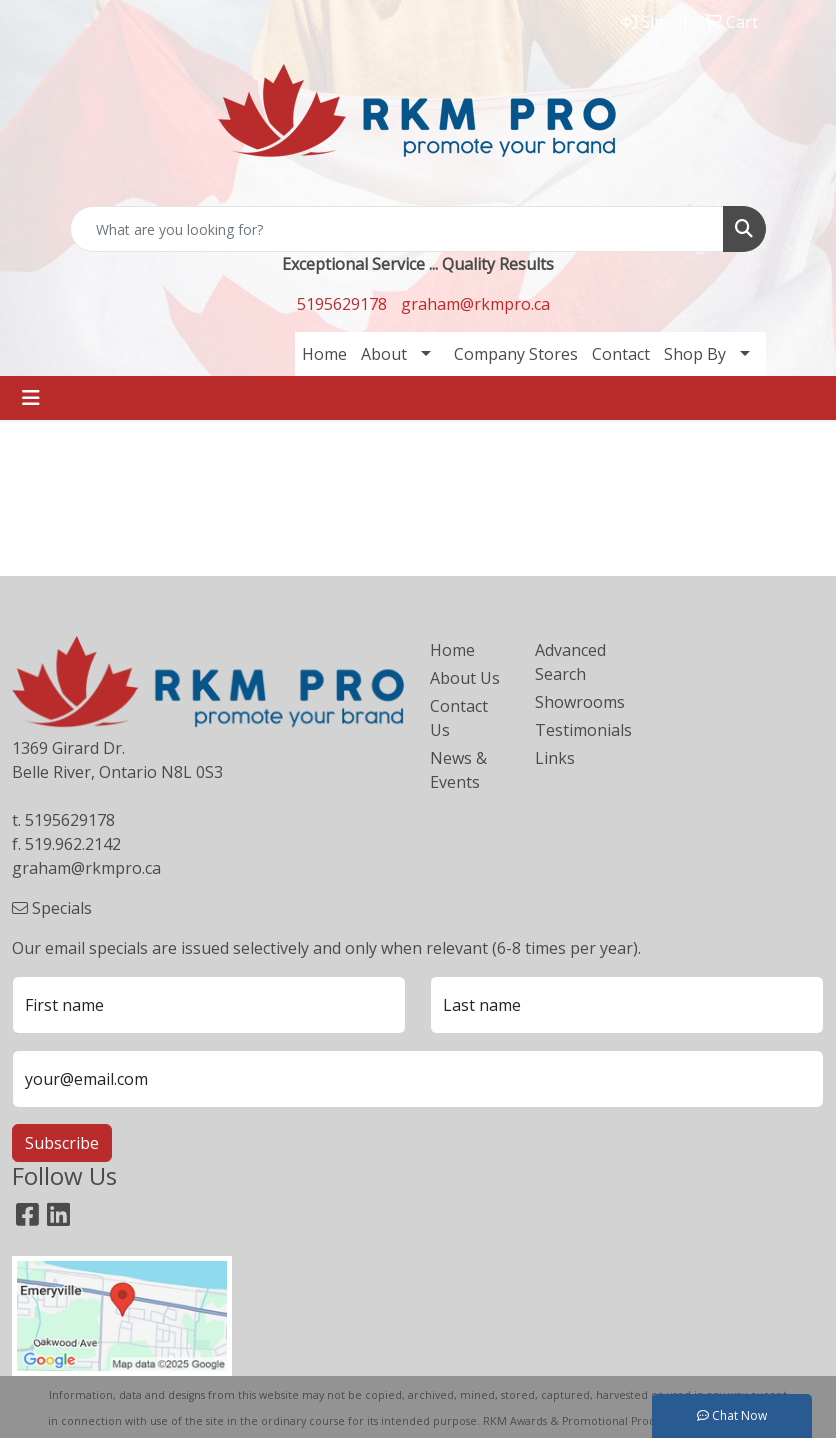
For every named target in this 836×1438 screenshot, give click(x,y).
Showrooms (575, 702)
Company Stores (516, 354)
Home (324, 354)
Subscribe (62, 1143)
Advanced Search (570, 662)
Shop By (695, 354)
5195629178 (342, 304)
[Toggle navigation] (31, 398)
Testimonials (575, 730)
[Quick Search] (397, 229)
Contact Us (459, 718)
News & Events (458, 770)
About (384, 354)
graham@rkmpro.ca (475, 304)
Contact (621, 354)
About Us (465, 678)
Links (555, 758)
